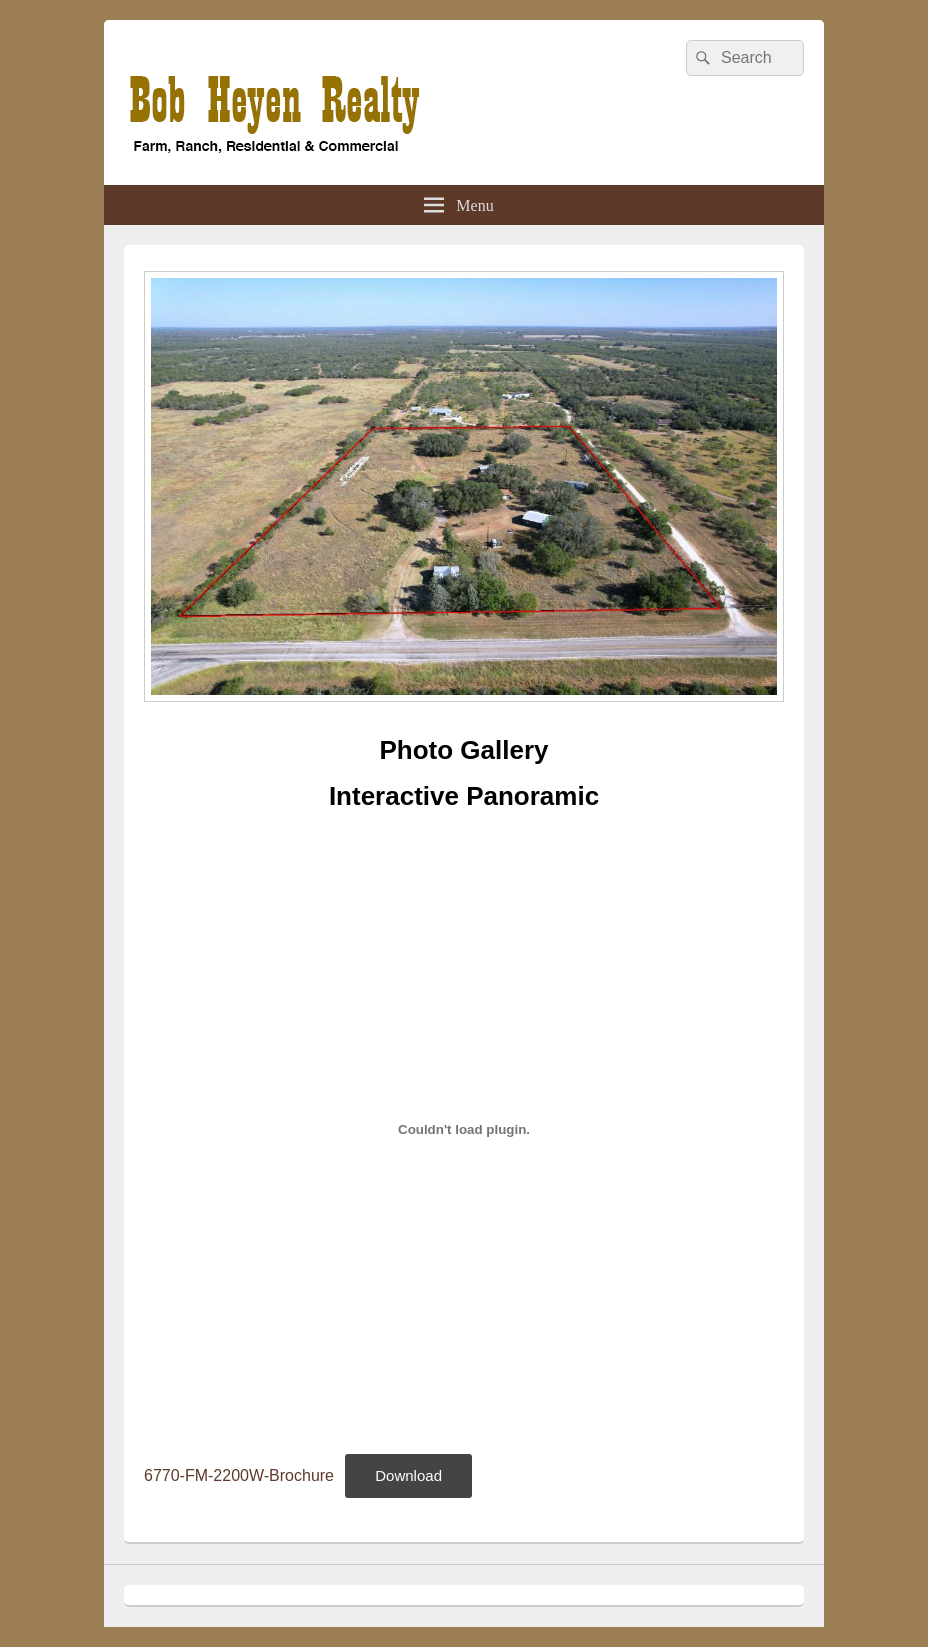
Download (408, 1475)
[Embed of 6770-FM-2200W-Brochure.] (464, 1130)
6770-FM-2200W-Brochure (239, 1475)
